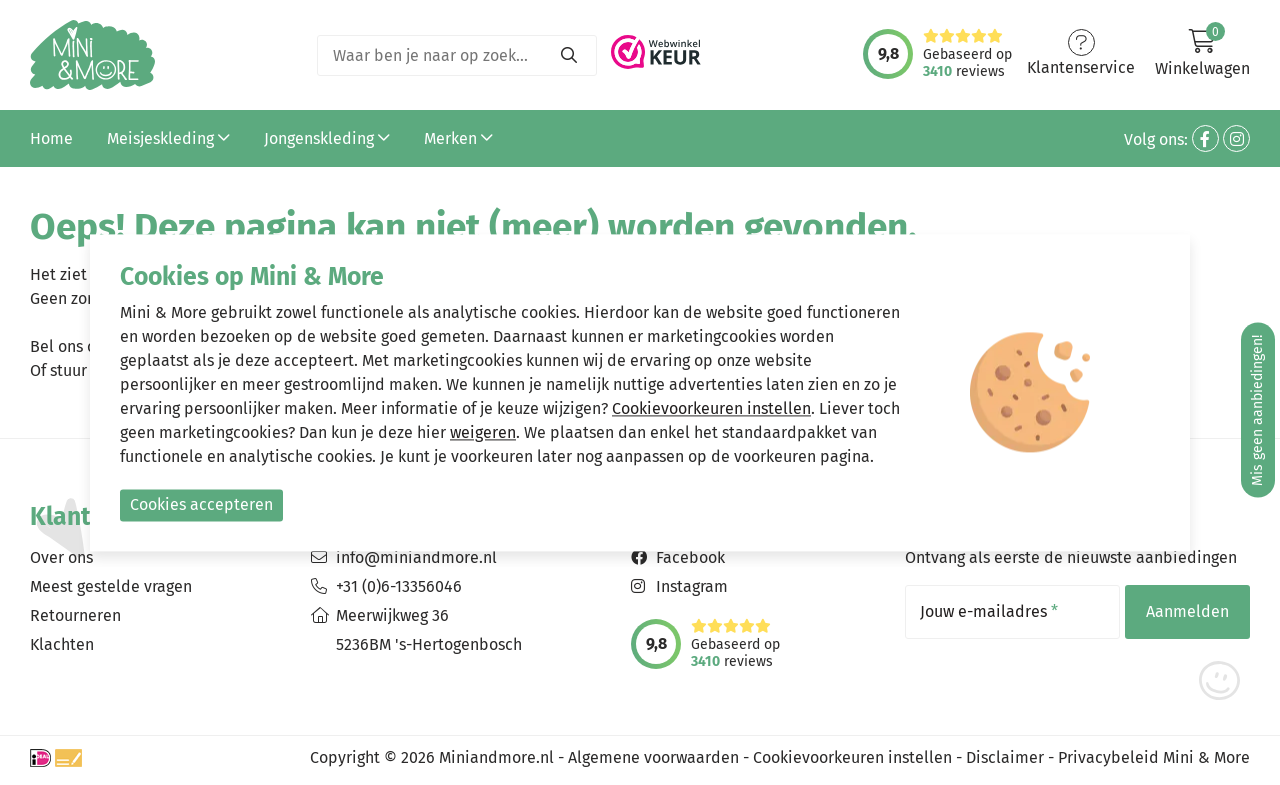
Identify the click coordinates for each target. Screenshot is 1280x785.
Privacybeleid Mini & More (1154, 757)
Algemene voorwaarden (653, 757)
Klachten (62, 644)
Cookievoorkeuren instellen (852, 757)
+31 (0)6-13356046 (399, 586)
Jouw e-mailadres (989, 612)
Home (51, 138)
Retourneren (75, 615)
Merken (458, 138)
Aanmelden (1187, 611)
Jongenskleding (327, 138)
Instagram (692, 586)
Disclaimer (1005, 757)
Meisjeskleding (168, 138)
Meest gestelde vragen (111, 586)
